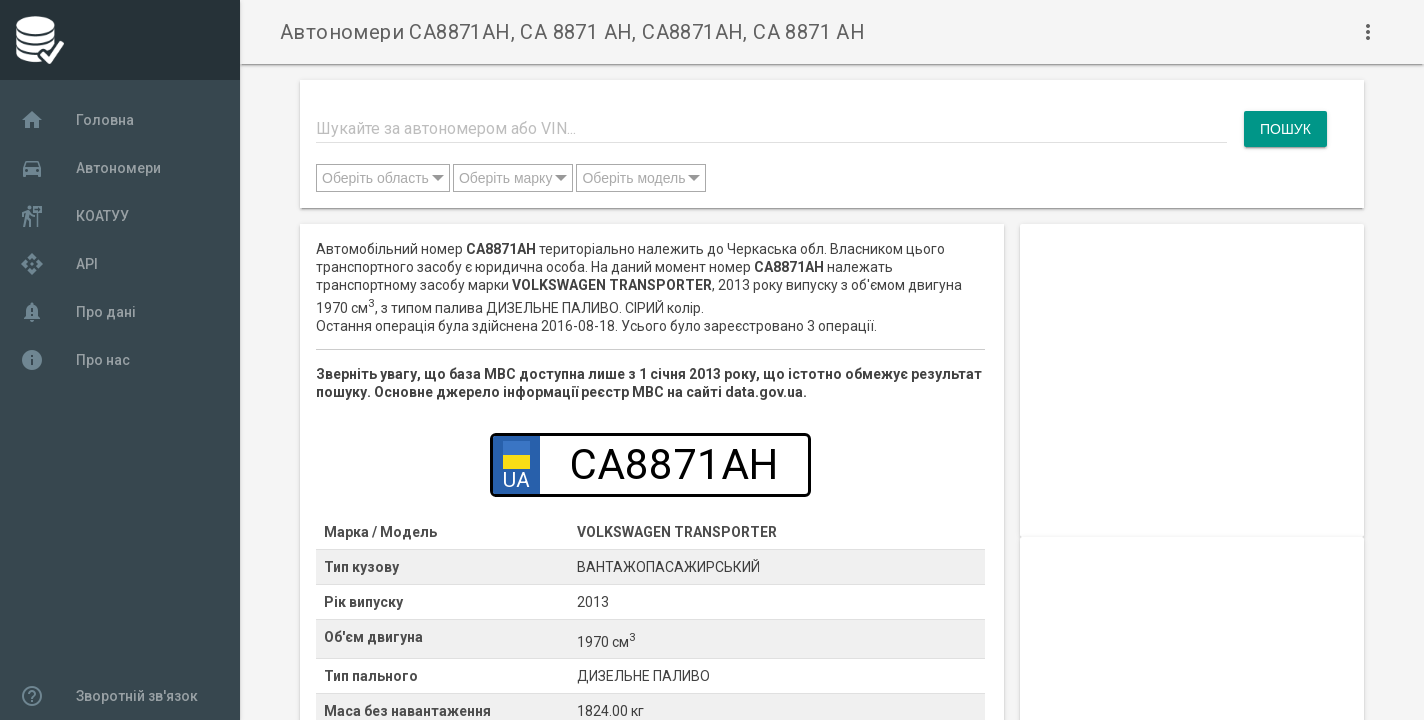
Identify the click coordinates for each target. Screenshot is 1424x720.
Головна (77, 120)
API (59, 264)
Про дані (78, 312)
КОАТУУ (74, 216)
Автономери (90, 168)
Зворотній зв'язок (109, 696)
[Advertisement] (1192, 364)
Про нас (75, 360)
